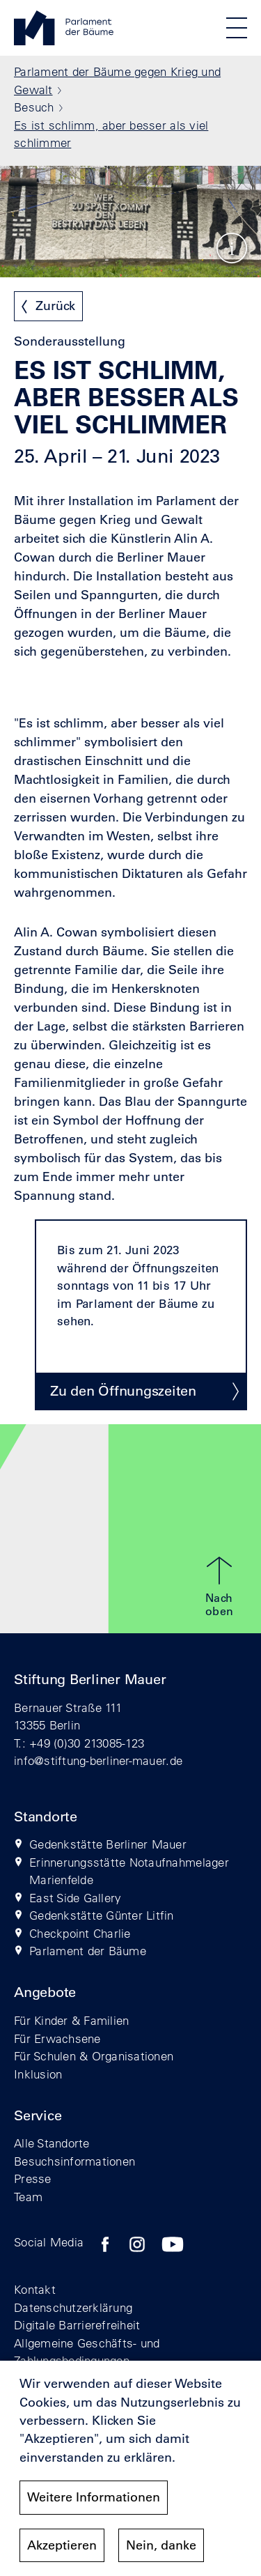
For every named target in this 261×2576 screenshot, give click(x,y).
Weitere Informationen (93, 2498)
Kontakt (35, 2289)
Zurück (55, 306)
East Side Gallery (75, 1897)
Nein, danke (161, 2545)
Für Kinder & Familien (71, 2020)
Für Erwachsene (57, 2038)
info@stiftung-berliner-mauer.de (98, 1760)
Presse (33, 2178)
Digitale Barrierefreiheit (77, 2324)
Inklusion (38, 2074)
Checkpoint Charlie (80, 1933)
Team (28, 2196)
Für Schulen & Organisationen (93, 2056)
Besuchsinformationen (74, 2161)
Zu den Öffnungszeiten (123, 1390)
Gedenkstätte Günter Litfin (101, 1915)
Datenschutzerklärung (73, 2307)
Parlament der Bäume (87, 1950)
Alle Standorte (52, 2143)
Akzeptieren (62, 2545)
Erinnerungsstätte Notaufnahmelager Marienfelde (129, 1871)
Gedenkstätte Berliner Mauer (108, 1844)
